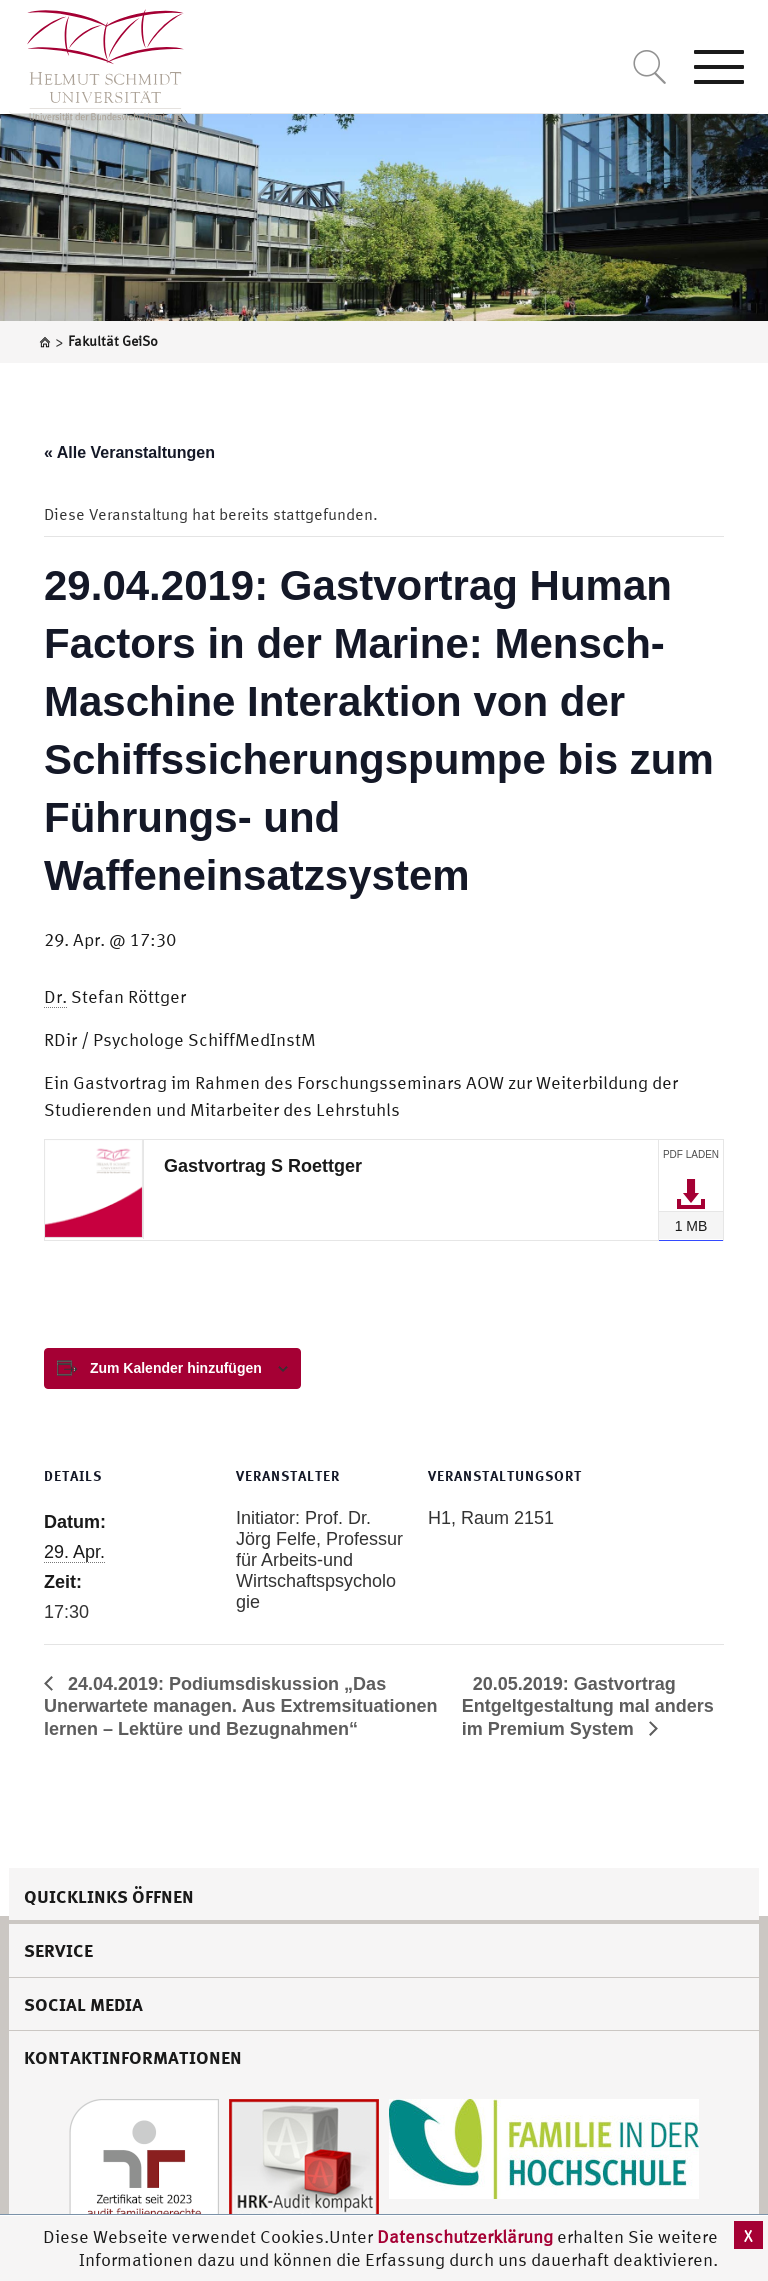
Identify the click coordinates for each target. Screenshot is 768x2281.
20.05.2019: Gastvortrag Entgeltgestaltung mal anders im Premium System (588, 1706)
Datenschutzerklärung (465, 2236)
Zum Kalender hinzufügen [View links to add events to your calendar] (176, 1368)
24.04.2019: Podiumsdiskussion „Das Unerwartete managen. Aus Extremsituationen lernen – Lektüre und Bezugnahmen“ (240, 1706)
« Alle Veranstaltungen (129, 452)
